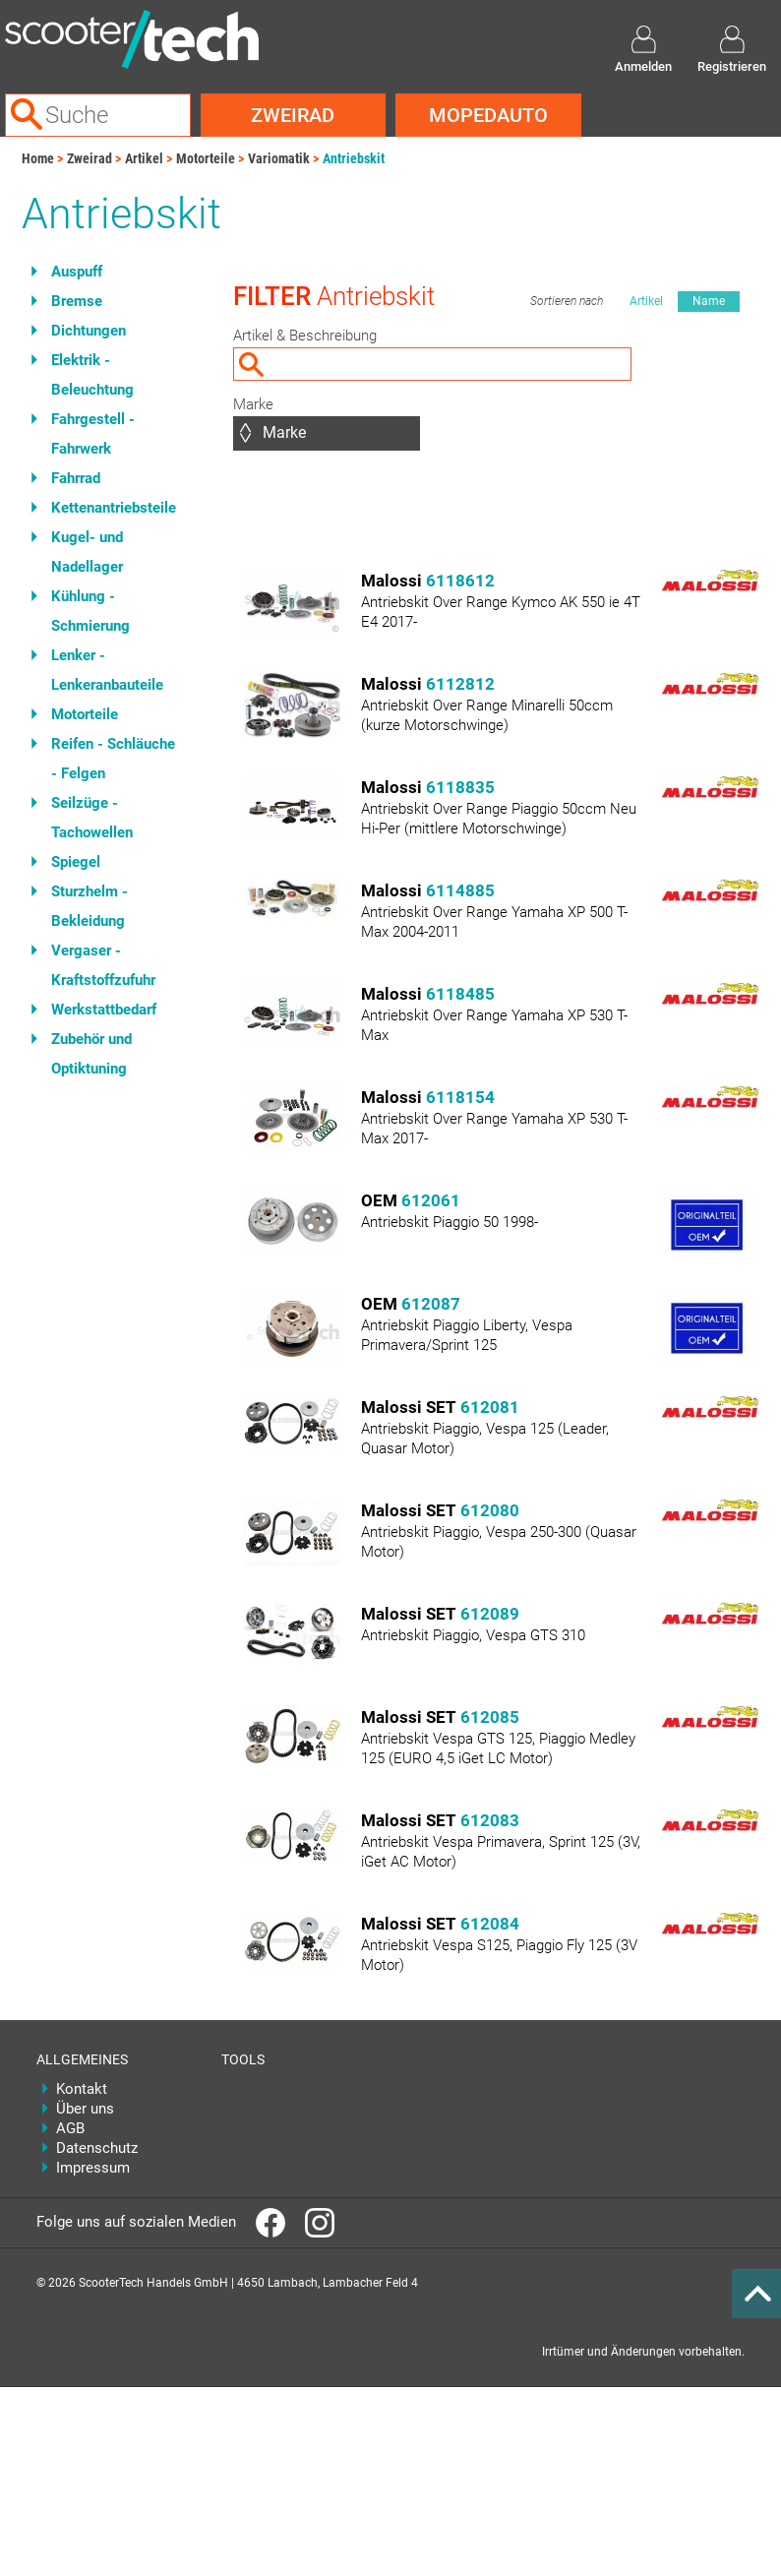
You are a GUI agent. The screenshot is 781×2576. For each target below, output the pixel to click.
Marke (253, 404)
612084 (489, 1923)
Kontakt (81, 2089)
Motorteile (205, 158)
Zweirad (292, 115)
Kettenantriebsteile (113, 508)
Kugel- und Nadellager (87, 552)
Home (38, 158)
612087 (430, 1304)
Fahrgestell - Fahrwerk (93, 434)
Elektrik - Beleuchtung (92, 375)
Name (708, 301)
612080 (489, 1510)
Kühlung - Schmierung (90, 611)
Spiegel (75, 862)
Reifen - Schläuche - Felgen (113, 758)
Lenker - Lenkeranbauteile (107, 670)
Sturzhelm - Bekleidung (89, 906)
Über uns (85, 2108)
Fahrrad (75, 478)
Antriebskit (354, 158)
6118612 (460, 580)
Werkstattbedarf (103, 1009)
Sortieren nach (566, 301)
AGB (70, 2128)
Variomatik (279, 158)
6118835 (460, 787)
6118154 (460, 1097)
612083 (489, 1820)
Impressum (93, 2168)
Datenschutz (97, 2148)
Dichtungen (88, 330)
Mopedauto (488, 115)
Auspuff (76, 271)
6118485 (460, 994)
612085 (489, 1717)
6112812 (460, 684)
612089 (489, 1614)
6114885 (460, 890)
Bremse (76, 301)
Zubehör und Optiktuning (91, 1053)
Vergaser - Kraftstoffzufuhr (103, 965)
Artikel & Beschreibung (305, 335)
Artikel (144, 158)
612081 (489, 1407)
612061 (430, 1200)
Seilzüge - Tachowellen (92, 817)
